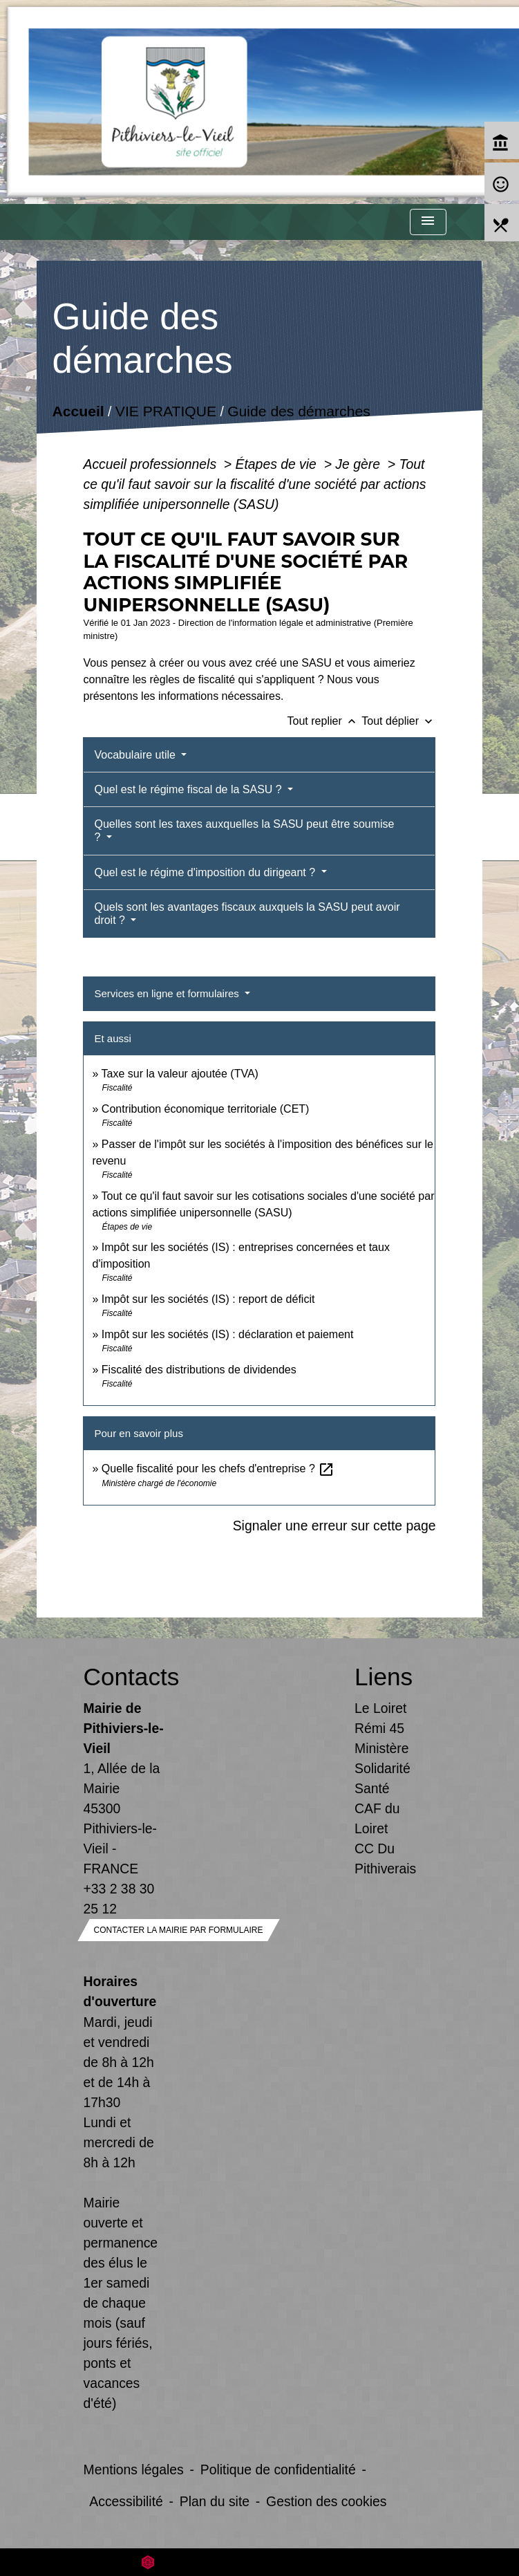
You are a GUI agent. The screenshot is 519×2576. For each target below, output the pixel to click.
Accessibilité (126, 2501)
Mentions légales (134, 2469)
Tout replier (324, 721)
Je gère (359, 464)
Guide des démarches (298, 411)
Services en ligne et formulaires (167, 993)
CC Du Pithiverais (385, 1858)
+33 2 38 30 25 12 (119, 1898)
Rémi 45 (379, 1728)
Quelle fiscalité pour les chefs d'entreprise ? (218, 1468)
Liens (384, 1676)
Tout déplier (398, 721)
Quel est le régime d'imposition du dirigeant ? (206, 872)
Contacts (124, 1676)
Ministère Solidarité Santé (383, 1768)
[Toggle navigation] (428, 222)
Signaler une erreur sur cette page (334, 1525)
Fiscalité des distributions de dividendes (199, 1369)
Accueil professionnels (151, 464)
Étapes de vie (278, 464)
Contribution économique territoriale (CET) (206, 1109)
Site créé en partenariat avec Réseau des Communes (259, 2562)
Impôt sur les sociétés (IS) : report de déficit (208, 1299)
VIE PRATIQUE (165, 411)
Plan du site (214, 2501)
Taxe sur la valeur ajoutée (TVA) (180, 1073)
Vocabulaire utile (136, 755)
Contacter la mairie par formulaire (178, 1930)
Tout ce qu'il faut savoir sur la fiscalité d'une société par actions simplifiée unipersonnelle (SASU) (254, 484)
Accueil (78, 411)
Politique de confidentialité (278, 2469)
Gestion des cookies (326, 2501)
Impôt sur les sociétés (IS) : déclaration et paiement (228, 1334)
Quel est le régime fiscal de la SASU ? (189, 789)
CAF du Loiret (377, 1818)
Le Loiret (380, 1708)
